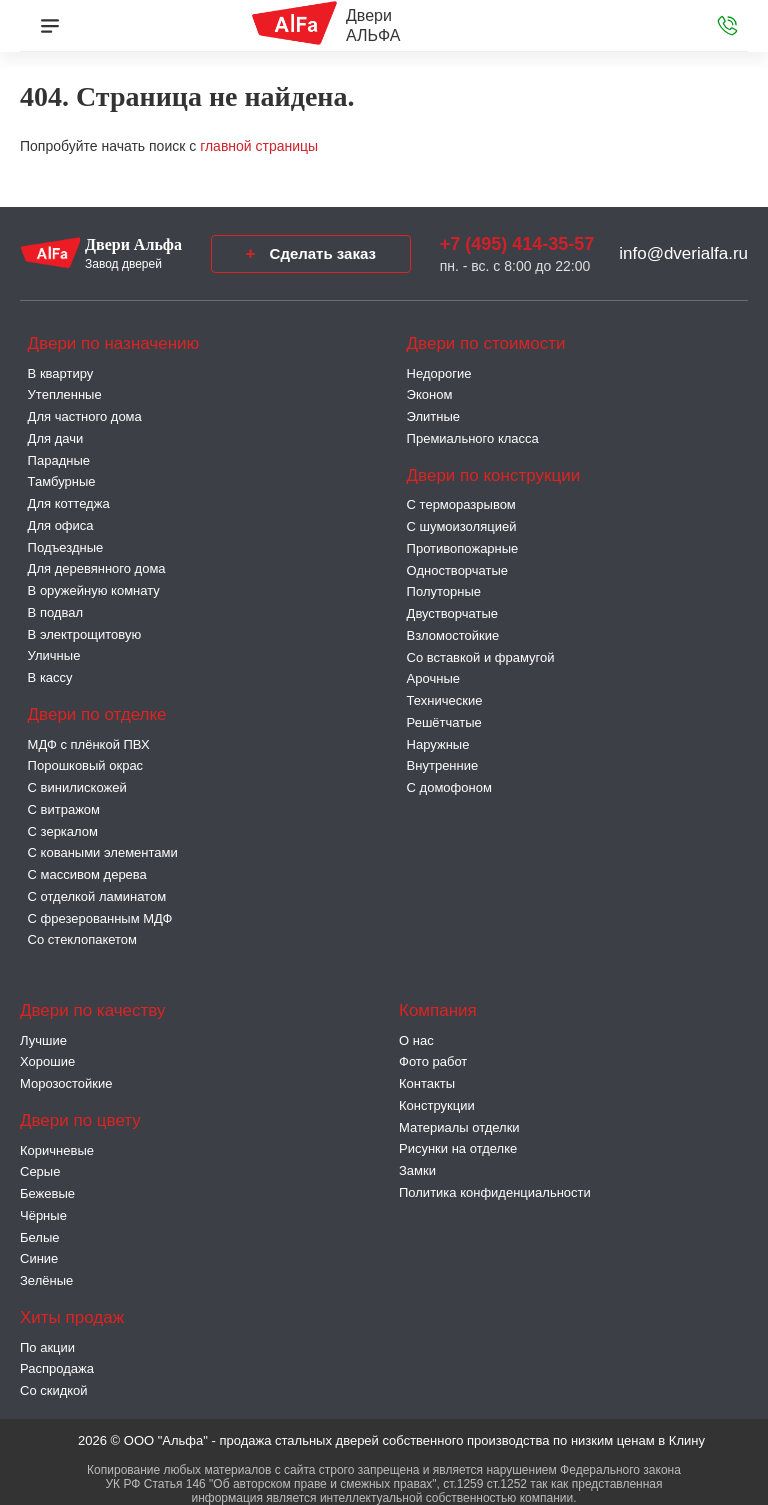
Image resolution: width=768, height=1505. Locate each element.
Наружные (438, 744)
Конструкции (437, 1105)
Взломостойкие (453, 635)
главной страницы (259, 146)
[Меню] (50, 26)
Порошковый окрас (86, 765)
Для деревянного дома (97, 568)
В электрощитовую (85, 634)
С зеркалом (63, 831)
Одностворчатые (457, 570)
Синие (39, 1258)
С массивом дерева (87, 874)
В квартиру (61, 373)
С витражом (64, 809)
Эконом (430, 394)
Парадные (59, 460)
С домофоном (449, 787)
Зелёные (46, 1280)
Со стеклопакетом (82, 939)
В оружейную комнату (94, 590)
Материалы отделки (459, 1127)
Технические (445, 700)
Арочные (433, 678)
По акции (47, 1347)
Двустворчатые (452, 613)
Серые (40, 1171)
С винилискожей (77, 787)
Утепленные (65, 394)
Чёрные (43, 1215)
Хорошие (47, 1061)
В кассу (50, 677)
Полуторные (444, 591)
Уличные (54, 655)
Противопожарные (463, 548)
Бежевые (47, 1193)
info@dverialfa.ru (683, 253)
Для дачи (56, 438)
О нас (416, 1040)
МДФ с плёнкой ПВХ (89, 744)
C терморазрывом (461, 504)
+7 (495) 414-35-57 (517, 244)
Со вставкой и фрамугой (481, 657)
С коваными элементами (103, 852)
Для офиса (61, 525)
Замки (417, 1170)
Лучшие (43, 1040)
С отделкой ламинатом (97, 896)
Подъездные (66, 547)
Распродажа (57, 1368)
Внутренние (443, 765)
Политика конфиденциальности (495, 1192)
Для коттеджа (69, 503)
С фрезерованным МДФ (100, 918)
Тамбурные (62, 481)
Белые (40, 1237)
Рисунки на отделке (458, 1148)
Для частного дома (85, 416)
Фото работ (433, 1061)
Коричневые (57, 1150)
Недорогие (439, 373)
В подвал (55, 612)
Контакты (427, 1083)
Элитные (433, 416)
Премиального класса (473, 438)
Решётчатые (444, 722)
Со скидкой (54, 1390)
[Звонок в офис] (727, 26)
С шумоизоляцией (462, 526)
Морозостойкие (66, 1083)
